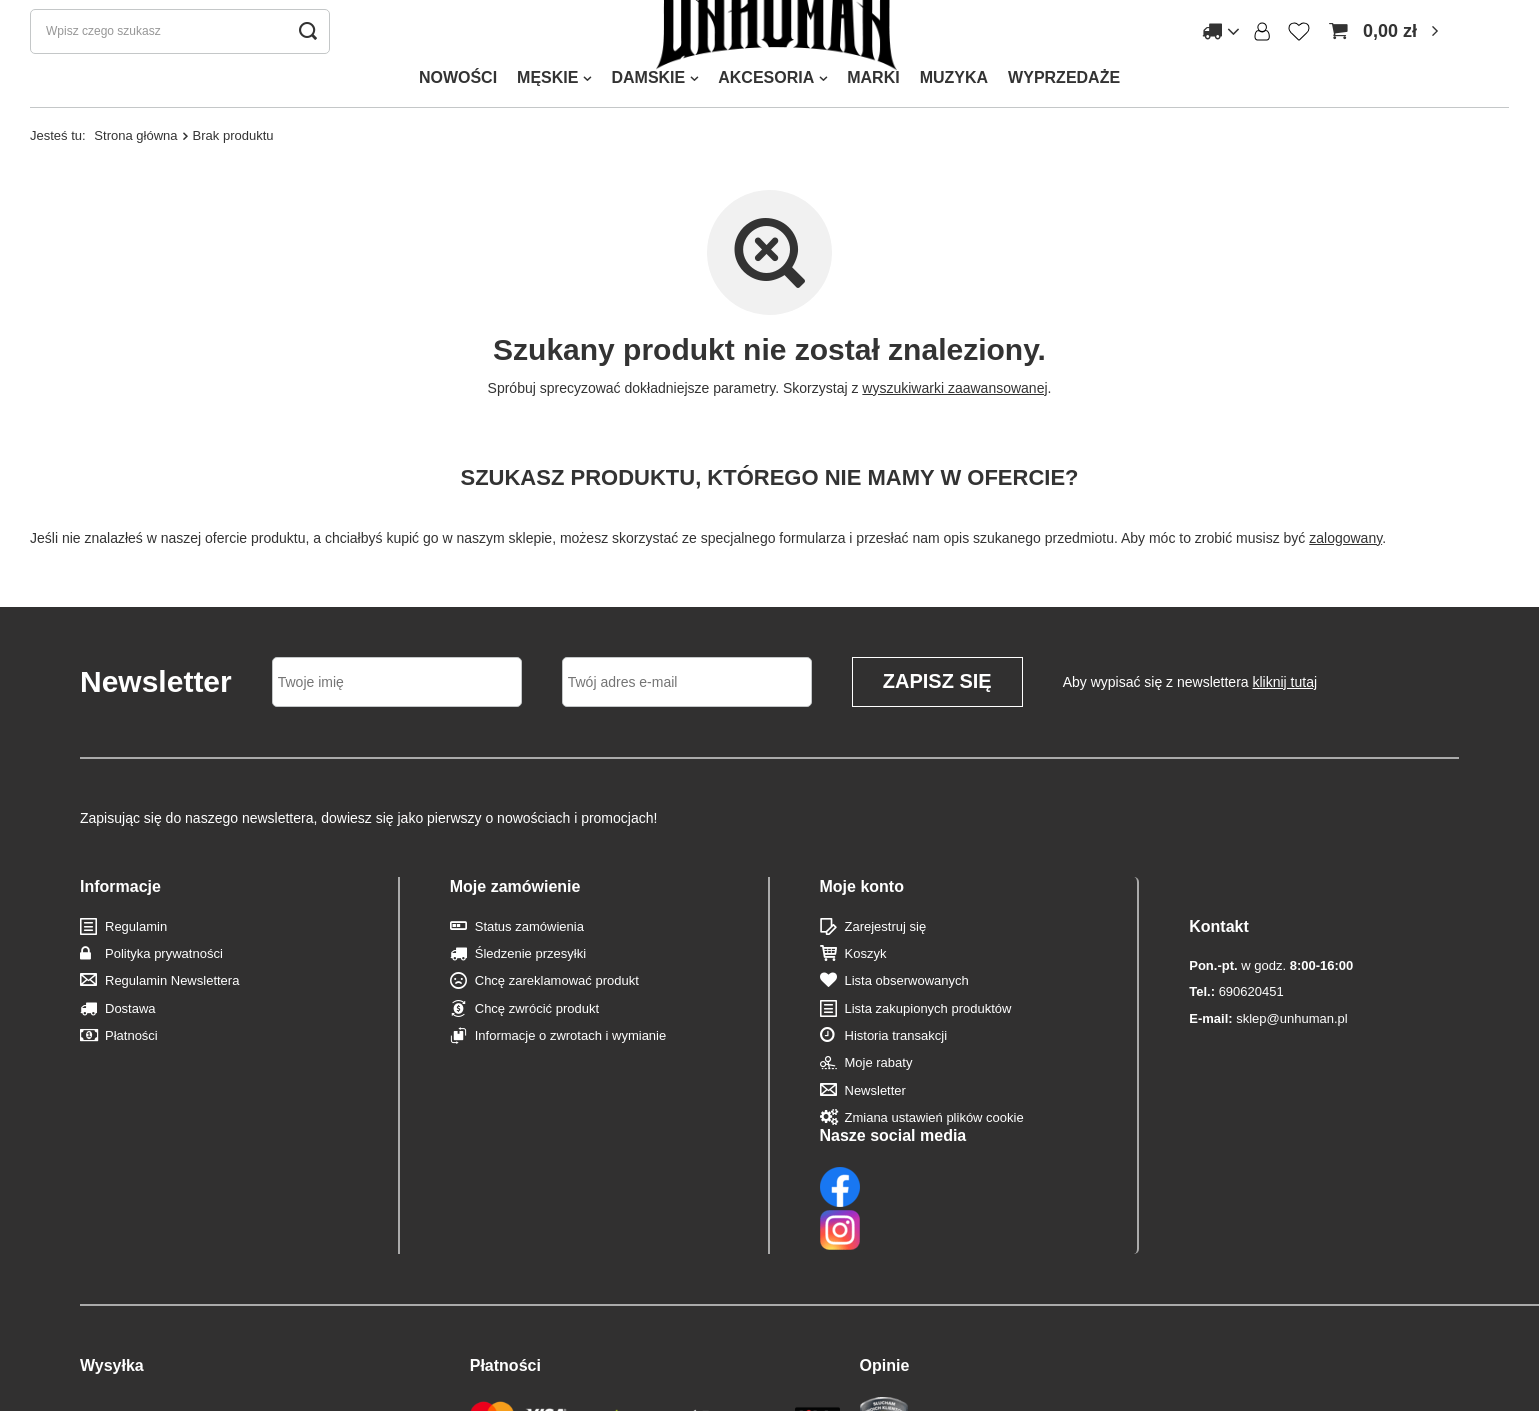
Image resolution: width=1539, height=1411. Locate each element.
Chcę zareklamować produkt (557, 1018)
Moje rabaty (879, 1100)
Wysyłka (112, 1274)
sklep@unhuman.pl (1268, 1015)
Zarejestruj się (886, 963)
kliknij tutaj (1285, 719)
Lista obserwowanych (907, 1018)
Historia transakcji (896, 1072)
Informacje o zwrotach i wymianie (570, 1072)
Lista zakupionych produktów (928, 1045)
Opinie (885, 1274)
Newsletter (875, 1127)
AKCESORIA (766, 114)
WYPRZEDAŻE (1064, 114)
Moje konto (862, 923)
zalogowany (1345, 575)
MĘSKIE (547, 114)
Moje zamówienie (515, 923)
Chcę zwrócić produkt (537, 1045)
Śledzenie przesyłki (530, 990)
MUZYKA (954, 114)
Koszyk (866, 990)
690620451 (1236, 989)
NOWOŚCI (458, 114)
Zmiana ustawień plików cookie (934, 1154)
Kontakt (1219, 923)
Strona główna (135, 172)
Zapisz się (937, 719)
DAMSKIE (648, 114)
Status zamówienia (529, 963)
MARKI (873, 114)
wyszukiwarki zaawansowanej (954, 425)
